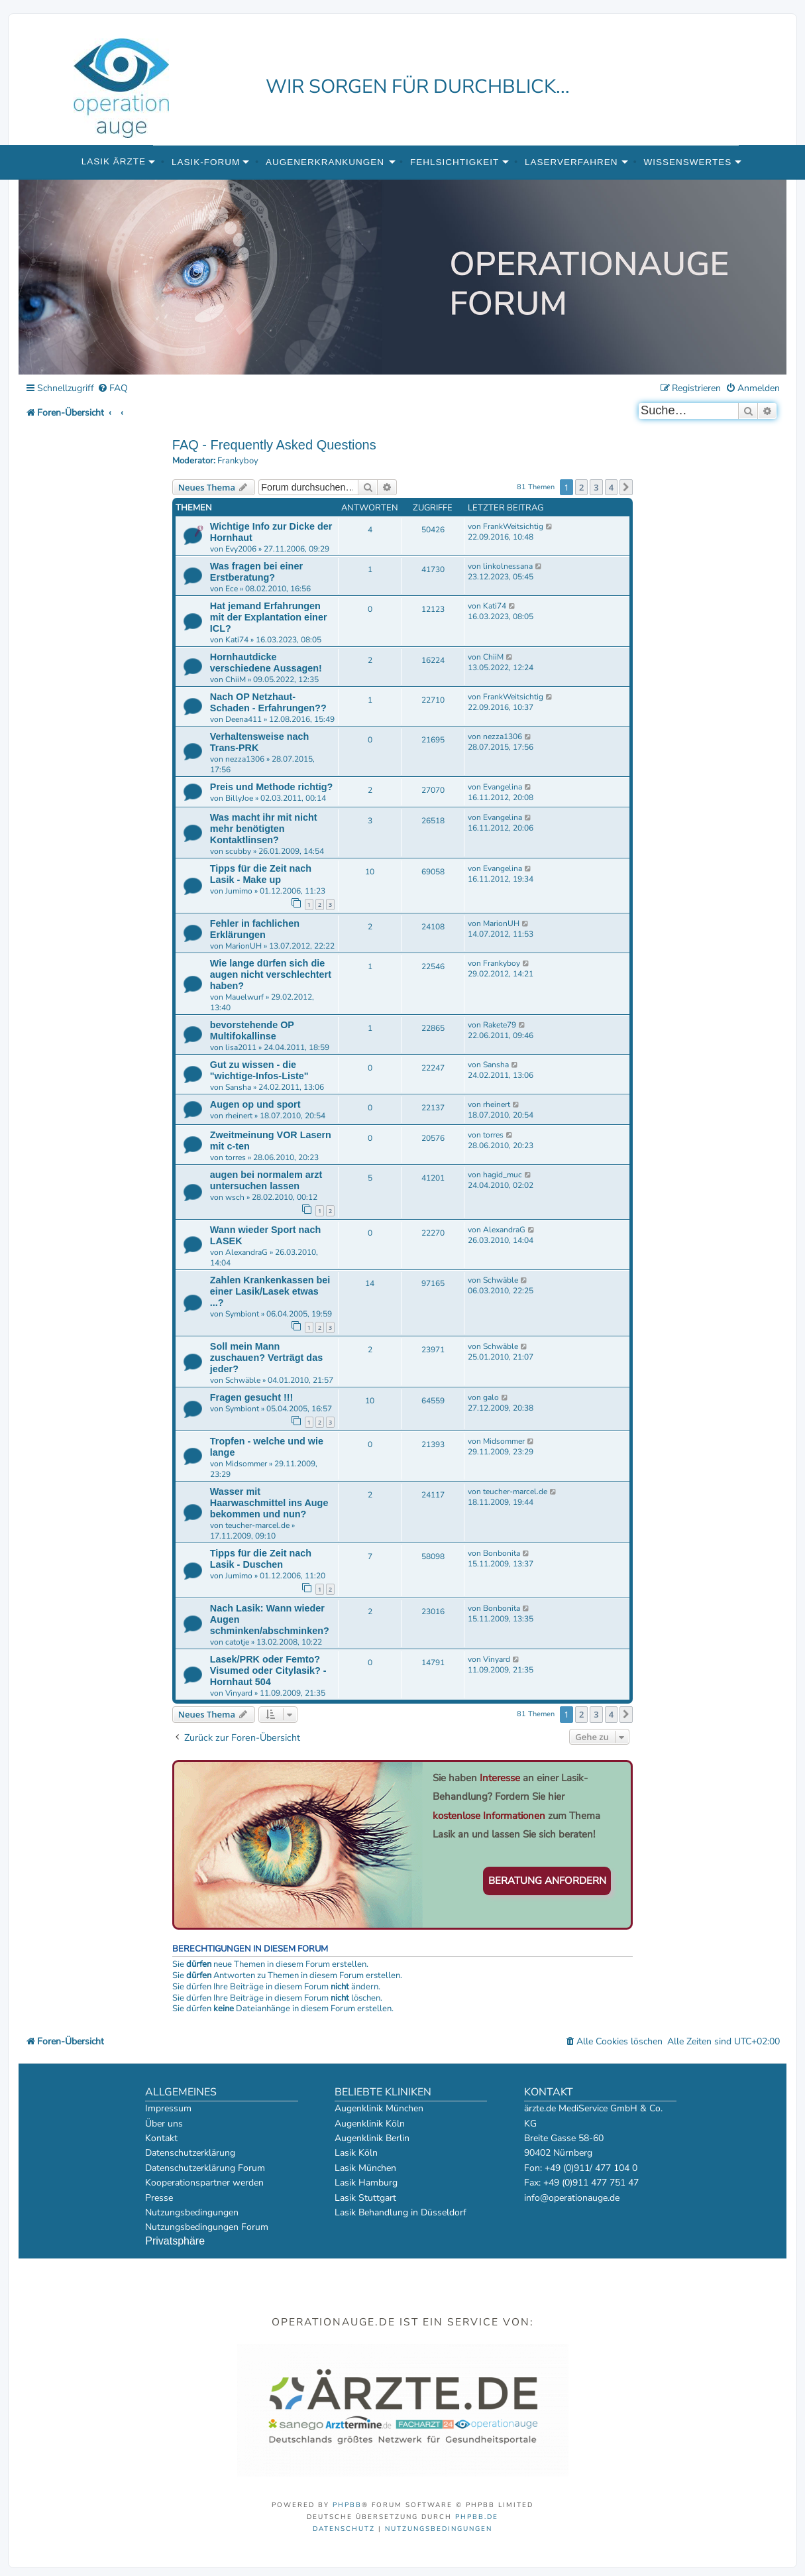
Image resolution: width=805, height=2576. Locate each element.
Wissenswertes (687, 162)
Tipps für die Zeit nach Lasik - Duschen (260, 1559)
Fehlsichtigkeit (454, 162)
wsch (234, 1197)
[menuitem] (112, 389)
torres (235, 1157)
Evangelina (502, 787)
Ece (231, 588)
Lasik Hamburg (366, 2182)
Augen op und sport (255, 1104)
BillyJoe (239, 798)
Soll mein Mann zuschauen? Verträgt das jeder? (266, 1357)
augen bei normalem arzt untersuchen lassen (266, 1180)
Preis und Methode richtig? (271, 787)
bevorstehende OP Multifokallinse (252, 1030)
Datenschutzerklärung (190, 2152)
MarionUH (243, 946)
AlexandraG (246, 1252)
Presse (159, 2198)
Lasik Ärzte (113, 161)
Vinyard (238, 1693)
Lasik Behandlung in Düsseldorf (400, 2212)
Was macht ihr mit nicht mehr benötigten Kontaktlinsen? (263, 828)
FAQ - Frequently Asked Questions (274, 445)
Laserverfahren (571, 162)
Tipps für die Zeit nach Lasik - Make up (260, 874)
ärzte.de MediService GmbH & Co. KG (593, 2115)
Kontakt (161, 2138)
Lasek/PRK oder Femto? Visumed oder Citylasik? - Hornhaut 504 (268, 1670)
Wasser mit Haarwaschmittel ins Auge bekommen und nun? (269, 1502)
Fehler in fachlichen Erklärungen (254, 929)
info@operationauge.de (571, 2198)
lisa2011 (240, 1047)
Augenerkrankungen (325, 162)
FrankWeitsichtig (513, 526)
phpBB (347, 2505)
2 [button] (581, 487)
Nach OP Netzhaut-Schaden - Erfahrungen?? (268, 702)
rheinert (238, 1115)
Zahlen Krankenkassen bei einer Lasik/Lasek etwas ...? (270, 1291)
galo (491, 1397)
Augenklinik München (379, 2108)
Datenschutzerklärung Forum (205, 2168)
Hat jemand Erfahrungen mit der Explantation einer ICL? (268, 617)
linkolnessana (508, 566)
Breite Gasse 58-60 (564, 2138)
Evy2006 (240, 549)
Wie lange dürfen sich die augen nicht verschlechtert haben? (270, 974)
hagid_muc (502, 1174)
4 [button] (611, 487)
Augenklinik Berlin (372, 2138)
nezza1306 (244, 759)
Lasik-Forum (206, 162)
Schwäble (500, 1280)
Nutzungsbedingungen (192, 2212)
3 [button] (596, 487)
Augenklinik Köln (370, 2123)
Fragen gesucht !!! (252, 1397)
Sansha (238, 1087)
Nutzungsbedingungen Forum (206, 2227)
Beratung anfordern (547, 1880)
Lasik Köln (356, 2152)
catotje (237, 1642)
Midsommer (246, 1463)
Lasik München (365, 2168)
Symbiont (242, 1314)
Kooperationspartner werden (204, 2182)
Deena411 (243, 719)
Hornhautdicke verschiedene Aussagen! (266, 662)
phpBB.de (476, 2517)
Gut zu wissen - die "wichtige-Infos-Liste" (259, 1070)
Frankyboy (237, 461)
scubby (238, 851)
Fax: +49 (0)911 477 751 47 (581, 2182)
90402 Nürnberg (558, 2152)
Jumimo (238, 891)
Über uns (164, 2123)
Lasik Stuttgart (365, 2198)
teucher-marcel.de (257, 1525)
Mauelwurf (244, 997)
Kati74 (236, 639)
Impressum (168, 2108)
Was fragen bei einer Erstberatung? (256, 572)
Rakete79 (499, 1025)
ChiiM (235, 679)
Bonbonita (501, 1553)
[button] (626, 487)
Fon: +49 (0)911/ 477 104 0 (580, 2168)
